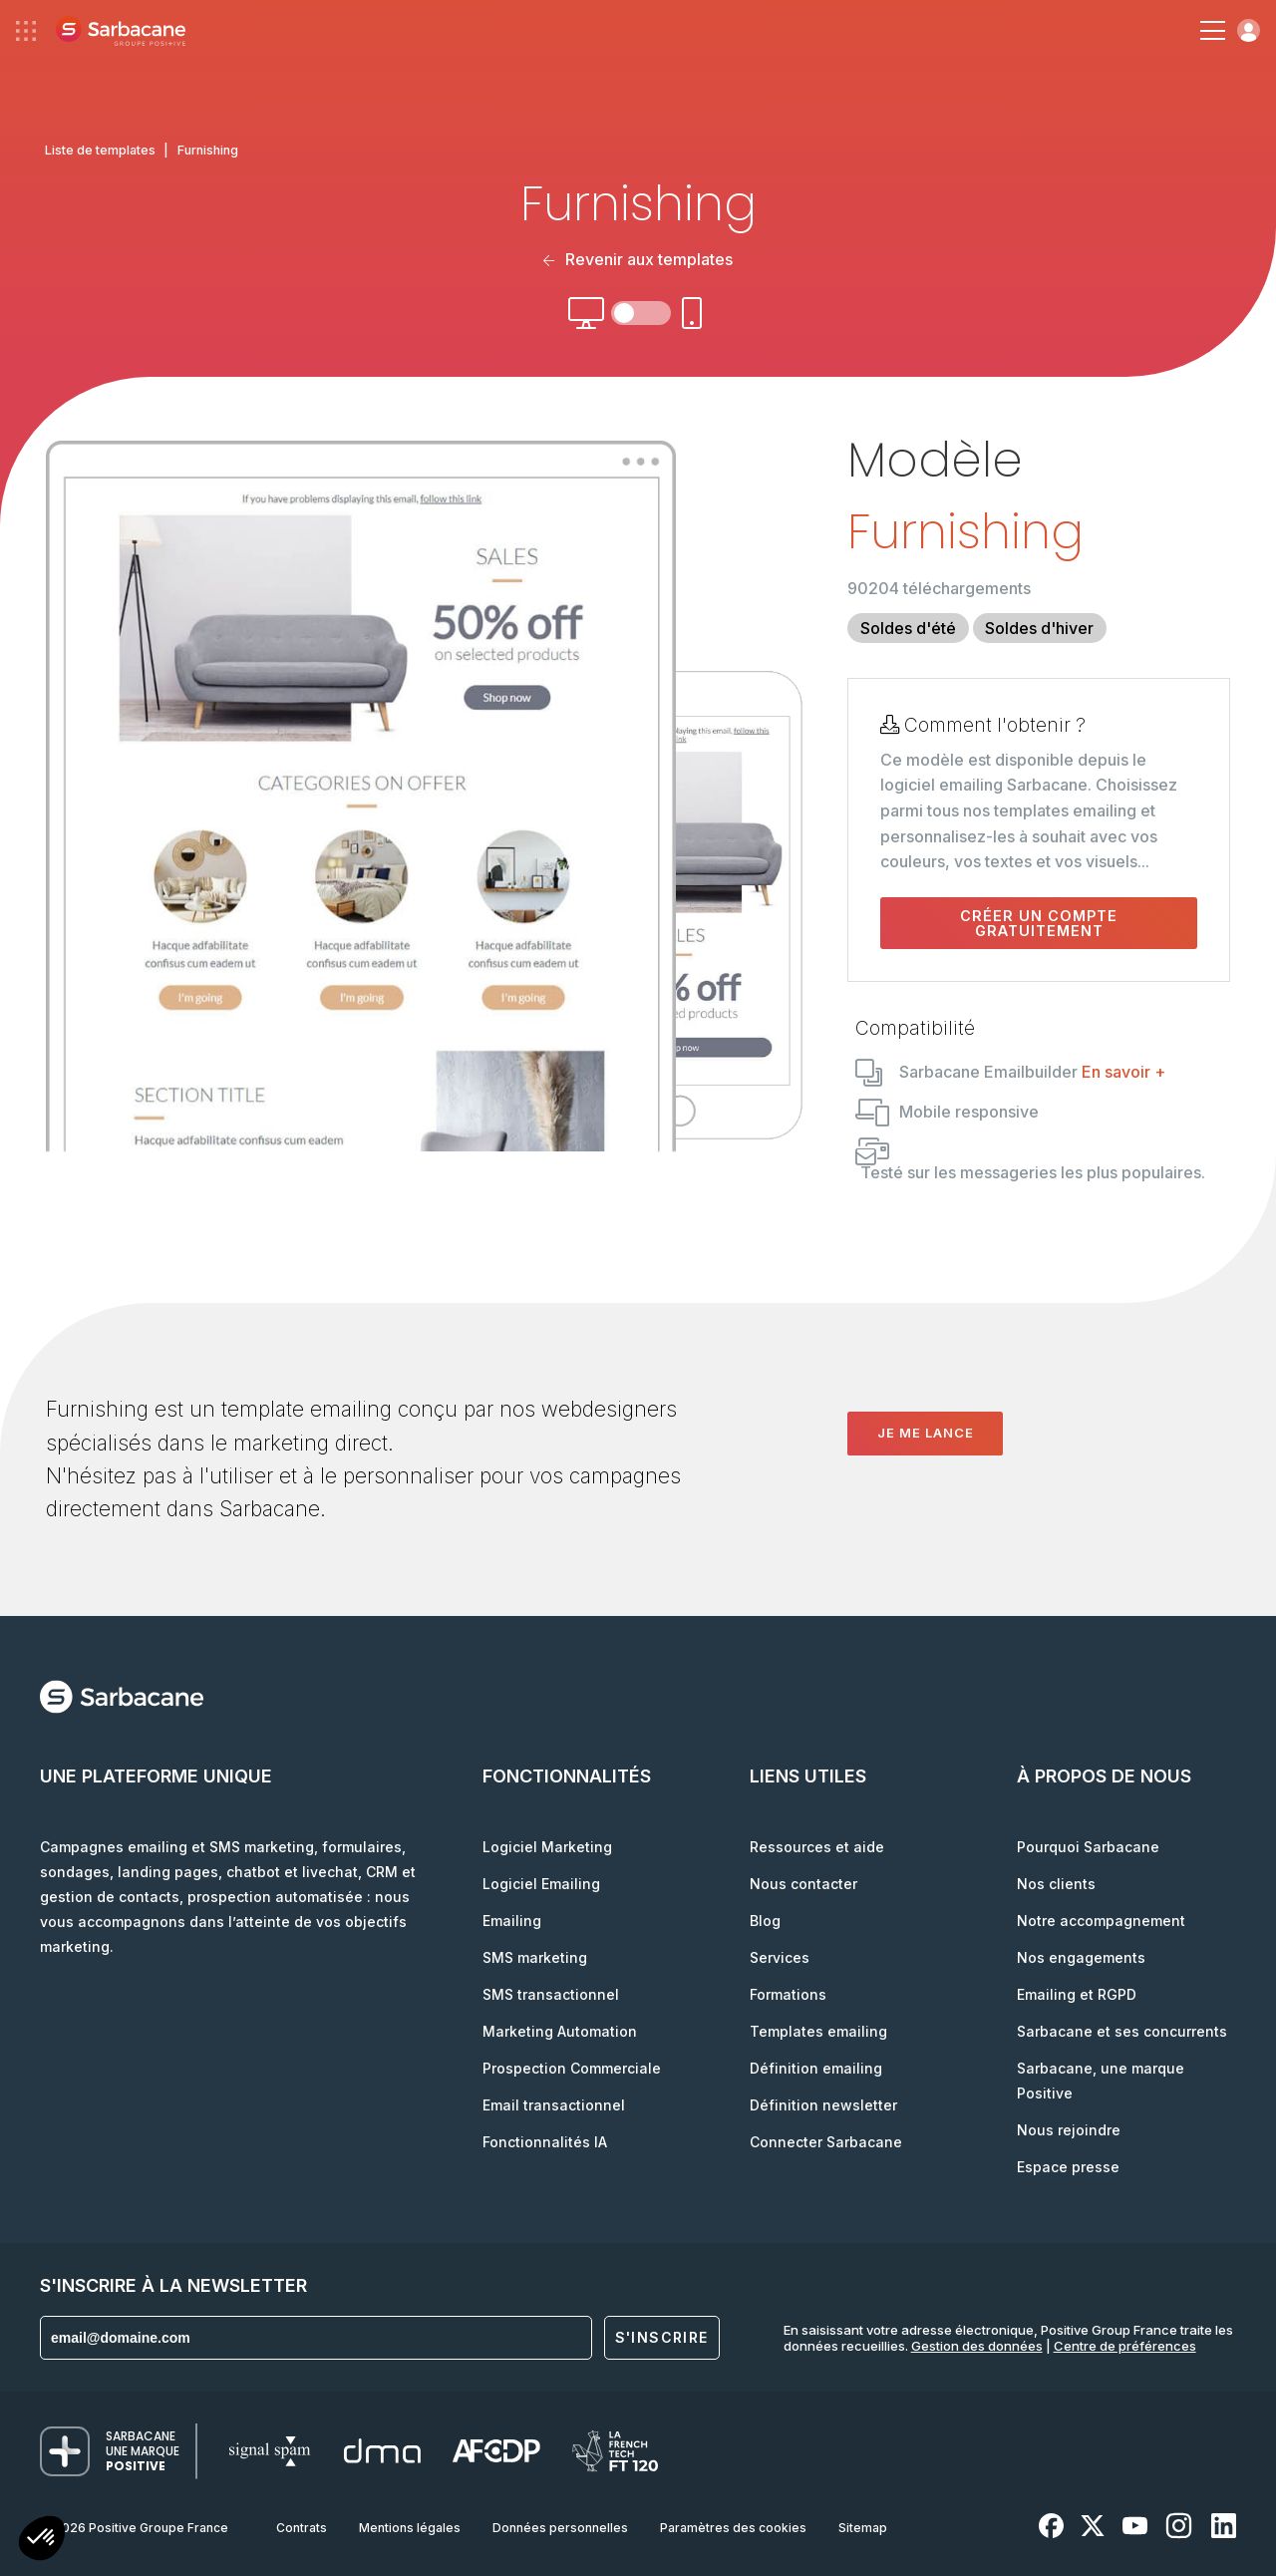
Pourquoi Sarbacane (1088, 1846)
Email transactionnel (553, 2104)
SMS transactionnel (550, 1994)
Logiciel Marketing (547, 1846)
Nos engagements (1081, 1957)
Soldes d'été (908, 628)
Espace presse (1068, 2166)
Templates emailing (818, 2031)
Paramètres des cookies (733, 2527)
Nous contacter (803, 1883)
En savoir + (1123, 1072)
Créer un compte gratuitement (1038, 923)
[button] (42, 2540)
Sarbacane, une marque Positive (1100, 2080)
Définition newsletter (823, 2104)
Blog (765, 1920)
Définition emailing (816, 2068)
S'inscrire (662, 2337)
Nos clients (1056, 1883)
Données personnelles (560, 2527)
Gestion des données (977, 2346)
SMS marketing (534, 1957)
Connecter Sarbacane (826, 2141)
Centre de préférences (1125, 2346)
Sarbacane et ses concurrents (1122, 2031)
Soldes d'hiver (1039, 628)
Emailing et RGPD (1076, 1994)
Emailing (511, 1920)
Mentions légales (410, 2527)
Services (779, 1957)
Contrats (301, 2527)
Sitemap (862, 2527)
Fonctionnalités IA (544, 2141)
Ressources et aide (817, 1846)
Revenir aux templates (637, 259)
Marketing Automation (559, 2031)
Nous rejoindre (1068, 2129)
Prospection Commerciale (571, 2068)
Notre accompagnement (1101, 1920)
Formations (788, 1994)
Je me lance (925, 1433)
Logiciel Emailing (541, 1883)
